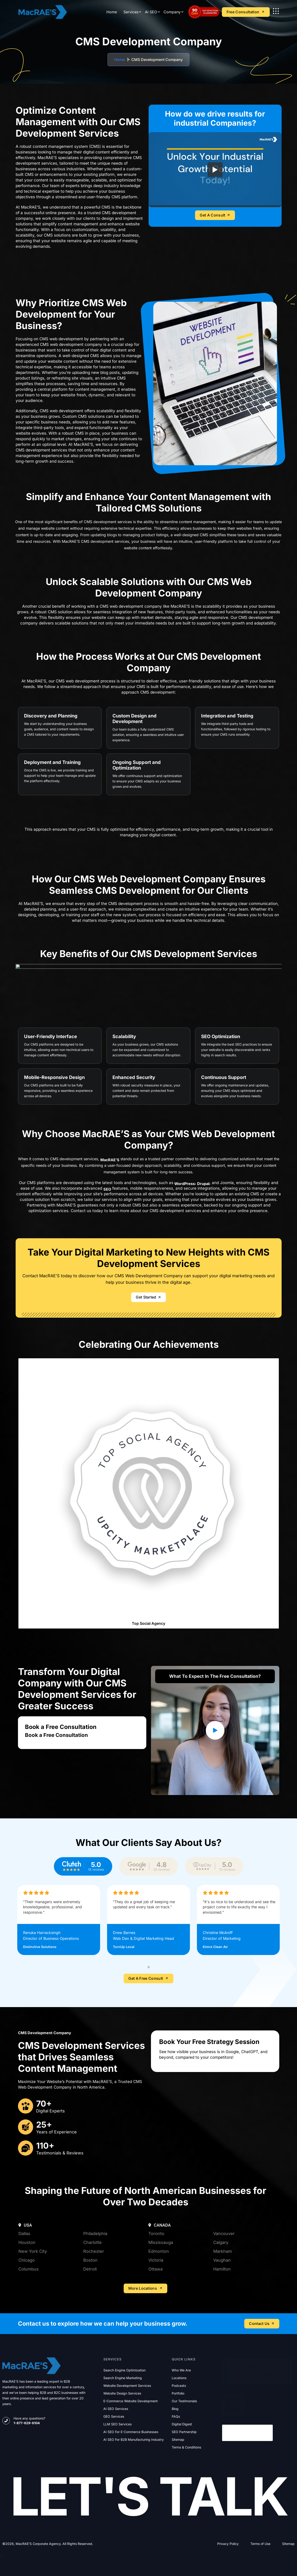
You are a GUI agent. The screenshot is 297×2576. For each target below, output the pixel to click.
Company (172, 12)
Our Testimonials (184, 2399)
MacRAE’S (109, 1159)
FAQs (176, 2414)
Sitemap (178, 2438)
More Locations (145, 2286)
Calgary (220, 2240)
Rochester (93, 2249)
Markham (222, 2249)
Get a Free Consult (148, 1978)
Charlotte (92, 2240)
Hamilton (222, 2266)
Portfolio (178, 2391)
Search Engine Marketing (122, 2376)
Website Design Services (122, 2391)
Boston (90, 2258)
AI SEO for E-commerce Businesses (130, 2430)
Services (130, 12)
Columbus (28, 2266)
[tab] (148, 1967)
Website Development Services (127, 2384)
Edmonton (158, 2249)
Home (111, 12)
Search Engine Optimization (124, 2368)
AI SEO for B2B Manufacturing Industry (133, 2438)
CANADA (159, 2223)
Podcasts (179, 2384)
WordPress (184, 1183)
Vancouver (224, 2231)
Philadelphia (95, 2231)
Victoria (155, 2258)
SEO (107, 1189)
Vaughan (222, 2258)
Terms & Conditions (186, 2445)
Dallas (24, 2231)
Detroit (90, 2266)
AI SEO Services (115, 2407)
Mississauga (160, 2240)
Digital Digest (182, 2422)
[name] (276, 11)
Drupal (203, 1183)
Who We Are (181, 2368)
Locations (179, 2376)
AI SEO (151, 12)
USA (25, 2223)
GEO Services (113, 2414)
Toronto (156, 2231)
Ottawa (155, 2266)
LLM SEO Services (117, 2422)
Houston (26, 2240)
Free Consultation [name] (246, 12)
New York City (32, 2249)
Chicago (26, 2258)
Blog (175, 2407)
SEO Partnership (184, 2430)
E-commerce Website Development (130, 2399)
